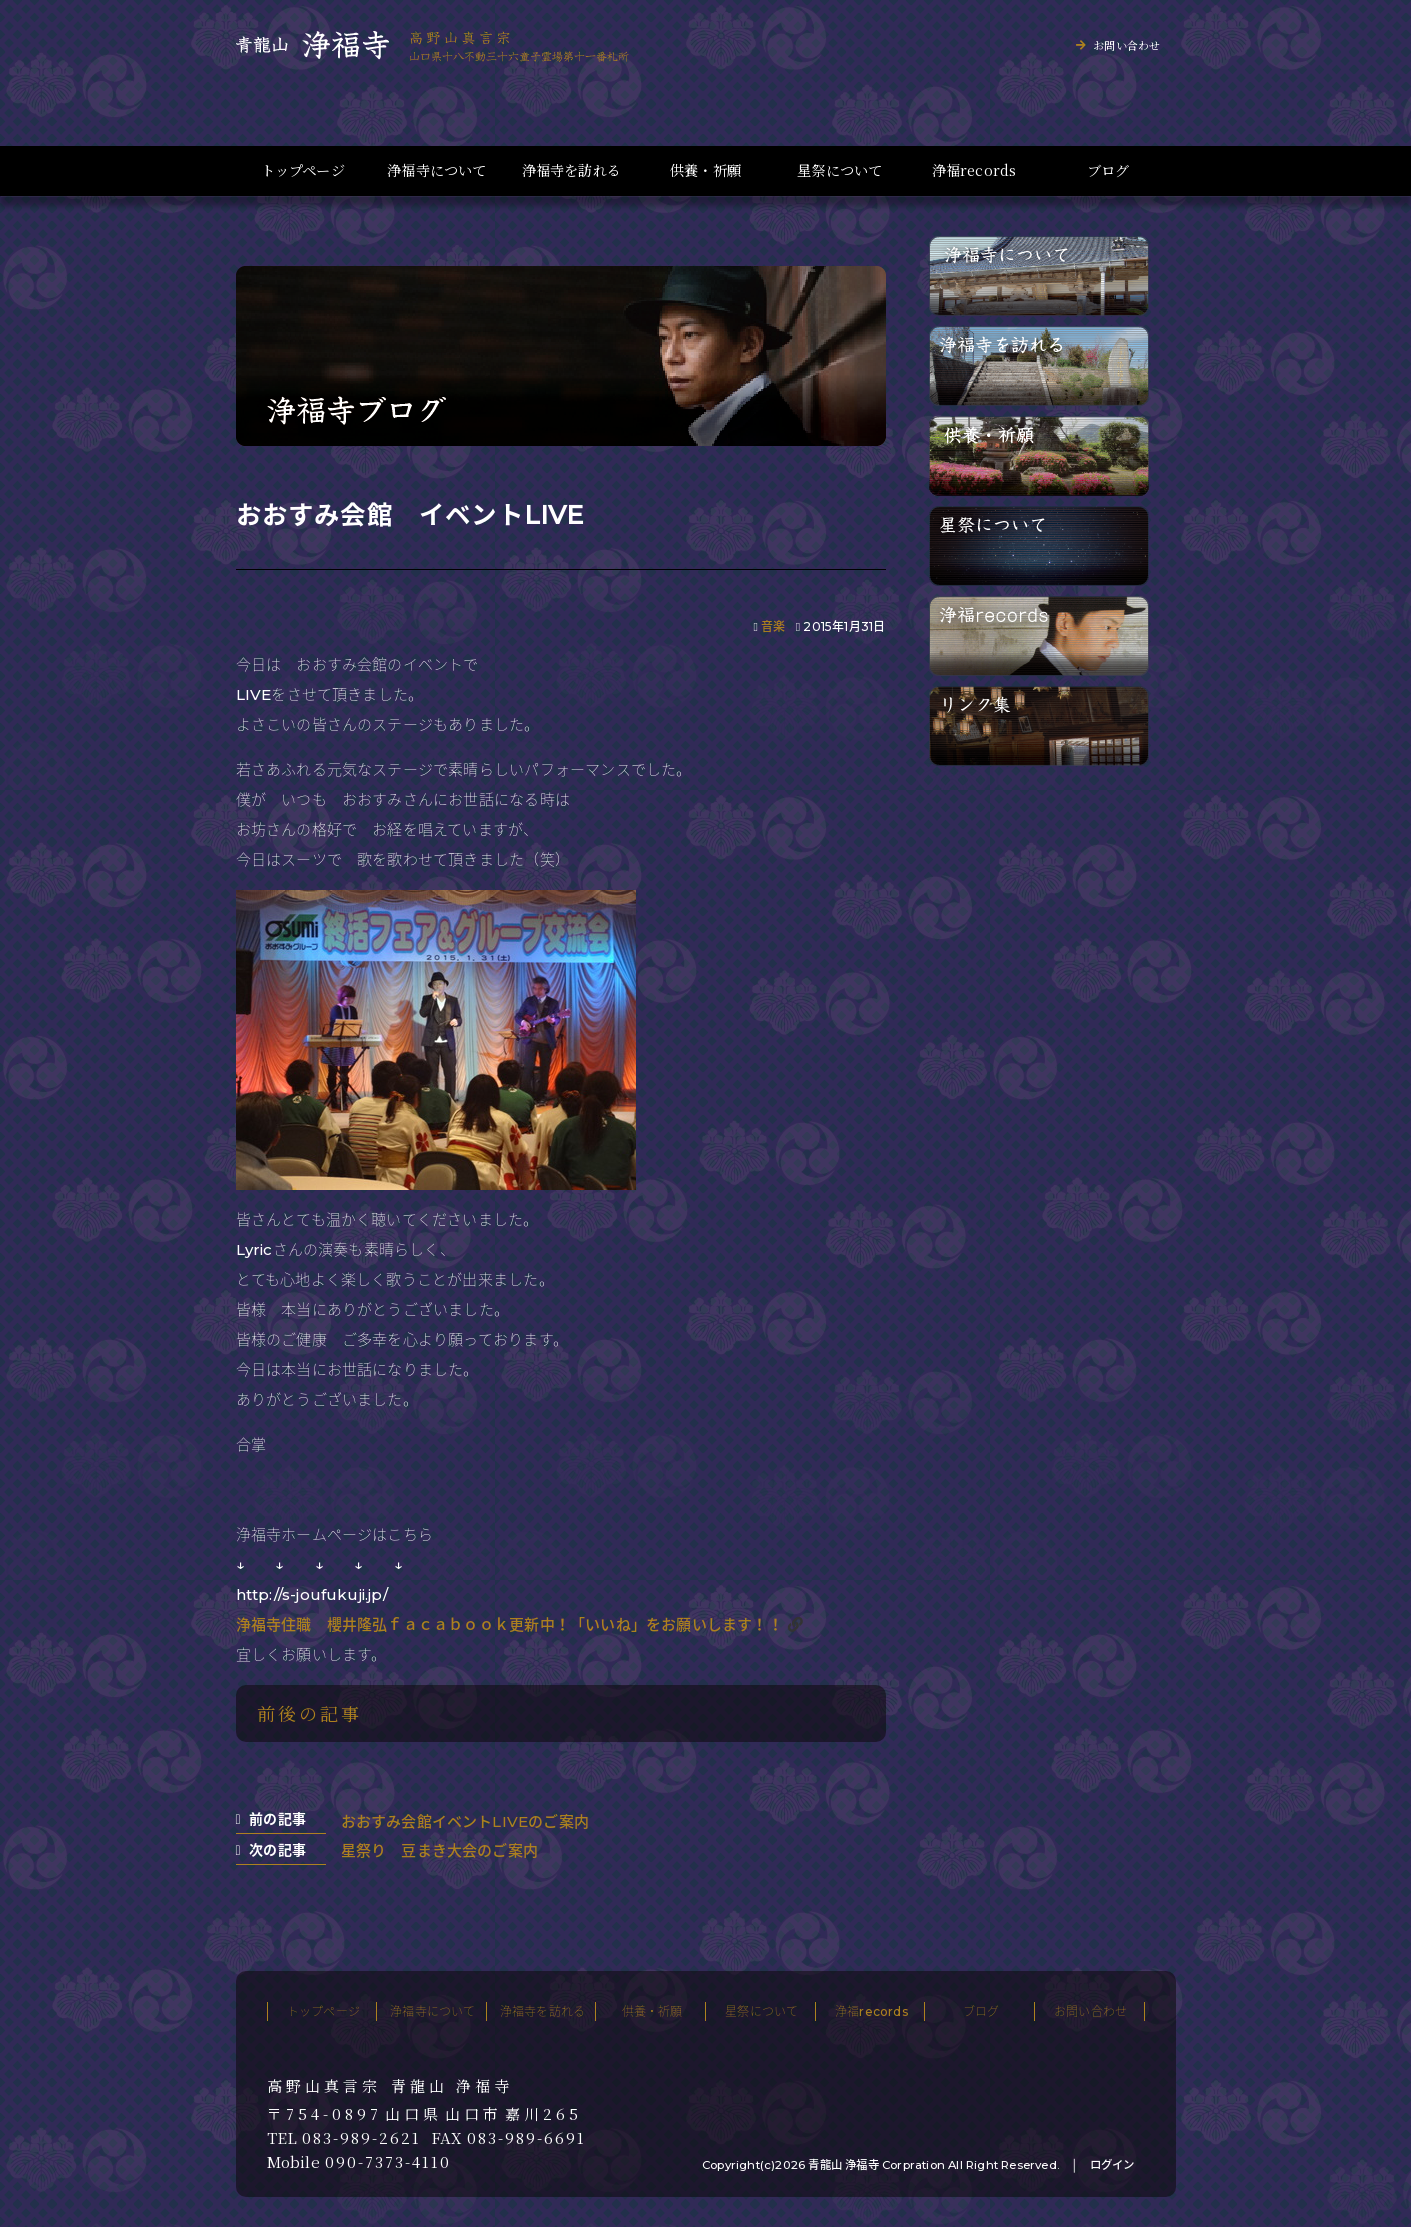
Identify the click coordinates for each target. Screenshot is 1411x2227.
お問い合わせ (1126, 45)
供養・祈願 (705, 170)
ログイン (1112, 2165)
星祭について (839, 170)
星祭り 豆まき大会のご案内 (440, 1850)
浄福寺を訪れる (571, 170)
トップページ (303, 170)
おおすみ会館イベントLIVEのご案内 (465, 1821)
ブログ (1108, 170)
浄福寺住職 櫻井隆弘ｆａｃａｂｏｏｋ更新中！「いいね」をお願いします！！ (509, 1624)
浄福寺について (436, 170)
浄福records (974, 170)
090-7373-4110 (388, 2162)
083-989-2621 (361, 2138)
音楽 (773, 626)
